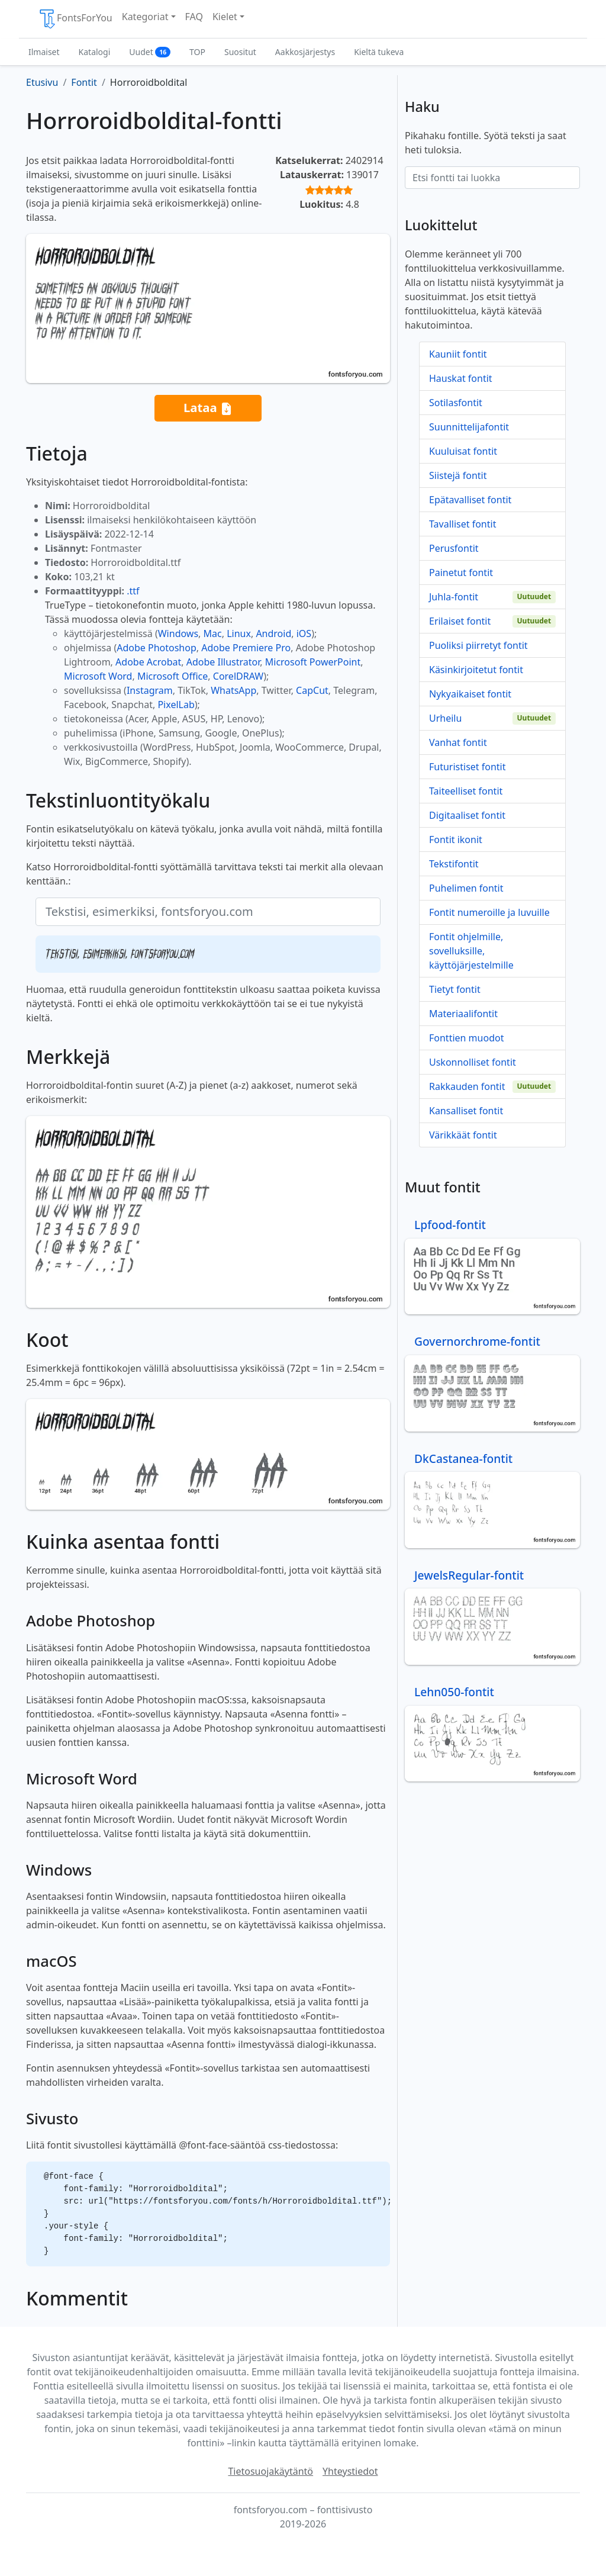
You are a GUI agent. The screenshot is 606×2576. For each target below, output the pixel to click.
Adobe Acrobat (148, 661)
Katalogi (95, 51)
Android (273, 633)
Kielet (224, 16)
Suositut (240, 51)
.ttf (133, 590)
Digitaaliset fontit (467, 815)
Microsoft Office (172, 676)
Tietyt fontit (455, 989)
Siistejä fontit (458, 475)
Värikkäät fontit (463, 1134)
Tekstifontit (454, 863)
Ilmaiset (44, 51)
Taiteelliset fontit (465, 790)
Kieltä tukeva (379, 51)
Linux (239, 633)
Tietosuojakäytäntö (270, 2471)
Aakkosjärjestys (305, 51)
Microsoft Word (98, 676)
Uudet (149, 51)
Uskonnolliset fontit (472, 1062)
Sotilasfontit (455, 402)
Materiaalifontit (463, 1013)
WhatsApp (233, 690)
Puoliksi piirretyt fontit (478, 645)
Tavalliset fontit (462, 523)
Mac (213, 633)
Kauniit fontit (458, 354)
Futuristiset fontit (467, 766)
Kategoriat (145, 16)
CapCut (312, 690)
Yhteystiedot (350, 2471)
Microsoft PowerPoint (312, 661)
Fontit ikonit (455, 839)
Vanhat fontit (458, 742)
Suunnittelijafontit (469, 426)
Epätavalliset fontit (470, 499)
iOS (303, 633)
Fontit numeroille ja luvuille (489, 912)
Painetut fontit (461, 572)
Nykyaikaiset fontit (470, 693)
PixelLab (175, 704)
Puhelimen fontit (466, 888)
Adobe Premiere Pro (246, 647)
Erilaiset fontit (460, 621)
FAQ (194, 16)
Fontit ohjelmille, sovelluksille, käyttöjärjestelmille (471, 951)
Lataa (208, 408)
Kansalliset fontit (466, 1110)
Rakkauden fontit (467, 1086)
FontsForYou (75, 18)
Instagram (150, 690)
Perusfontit (454, 548)
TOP (197, 51)
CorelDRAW (238, 676)
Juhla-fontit (453, 596)
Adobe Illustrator (223, 661)
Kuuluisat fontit (463, 451)
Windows (178, 633)
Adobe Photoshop (156, 647)
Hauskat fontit (460, 378)
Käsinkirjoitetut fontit (476, 669)
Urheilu (445, 718)
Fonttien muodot (466, 1037)
